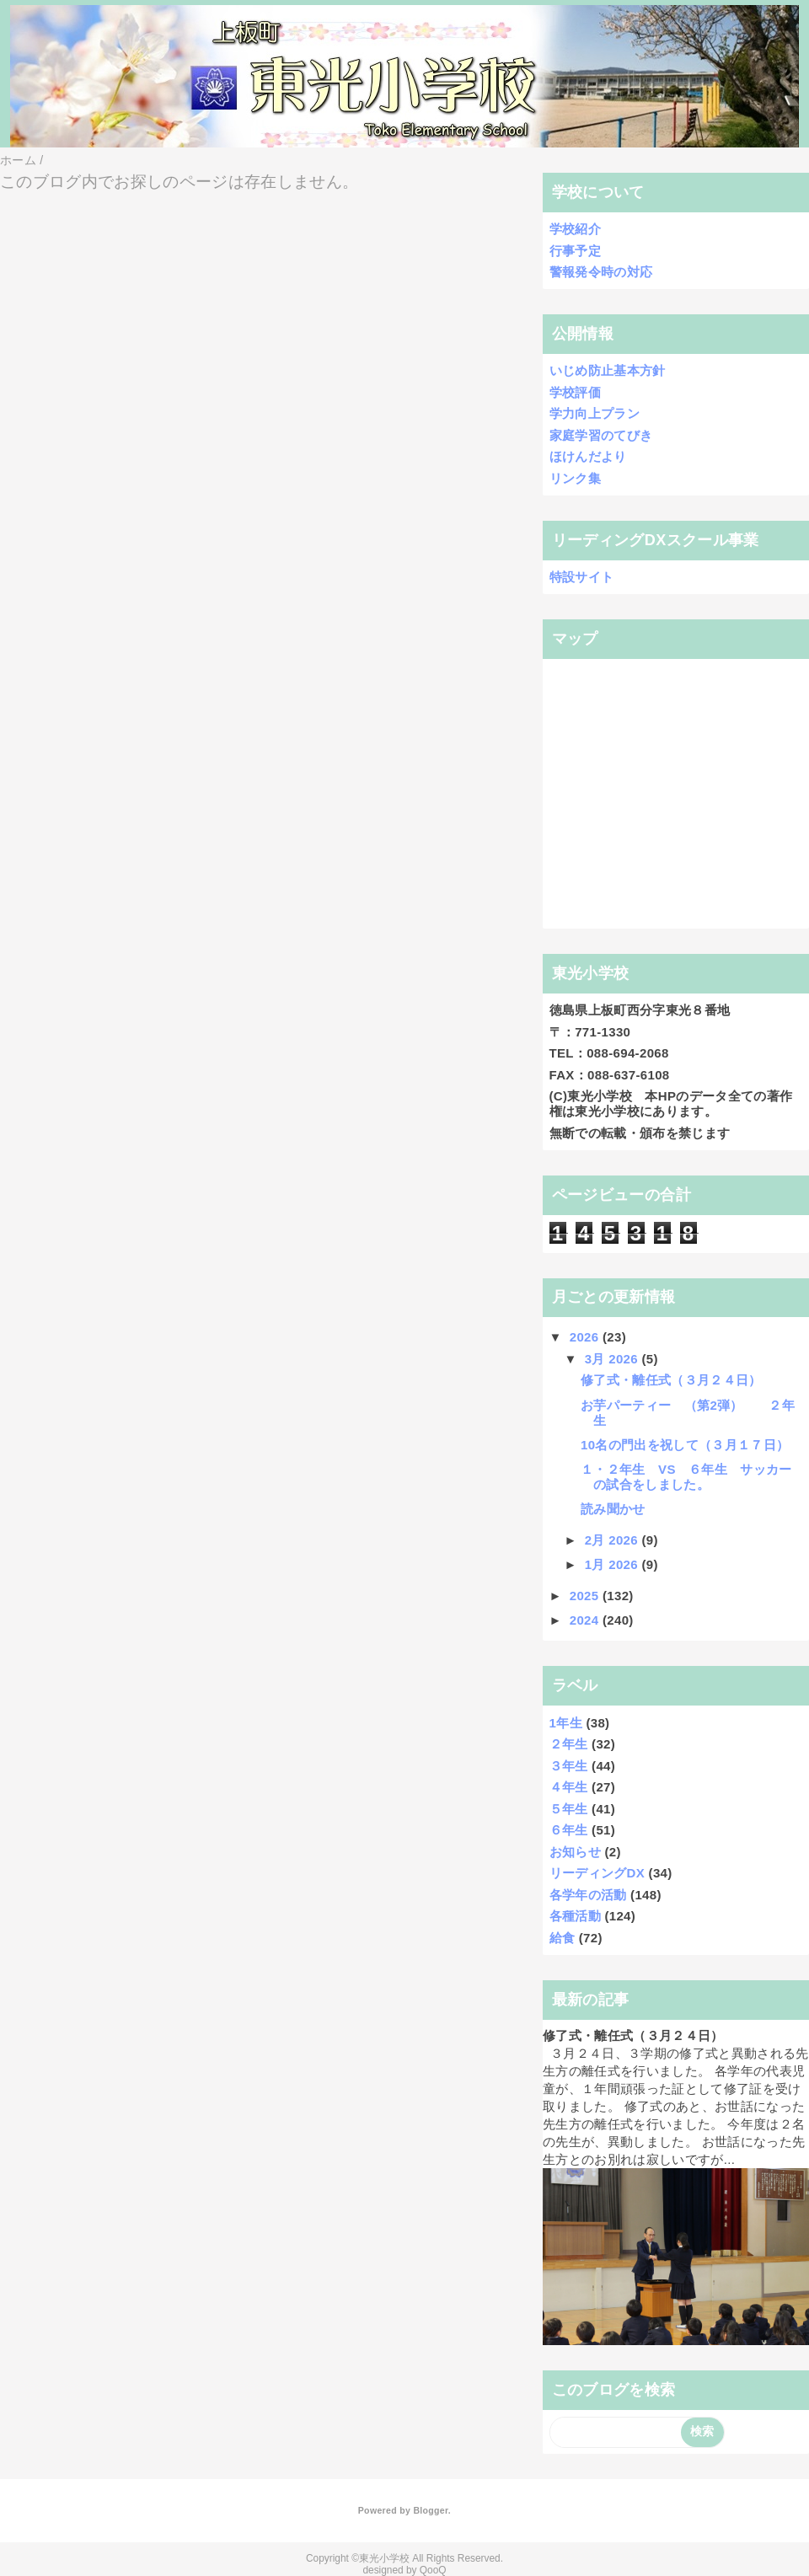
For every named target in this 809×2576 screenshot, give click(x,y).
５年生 (568, 1809)
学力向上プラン (594, 413)
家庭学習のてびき (601, 435)
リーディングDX (597, 1873)
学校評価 (575, 392)
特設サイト (581, 577)
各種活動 (575, 1916)
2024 (586, 1620)
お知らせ (575, 1852)
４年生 (568, 1787)
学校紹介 (575, 229)
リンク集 (575, 478)
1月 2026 (613, 1564)
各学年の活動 (588, 1895)
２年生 (568, 1744)
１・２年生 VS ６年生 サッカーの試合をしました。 (686, 1477)
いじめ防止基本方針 (607, 370)
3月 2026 (613, 1359)
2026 (586, 1337)
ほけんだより (588, 456)
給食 (562, 1938)
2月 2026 (613, 1540)
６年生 (568, 1830)
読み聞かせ (613, 1509)
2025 (586, 1595)
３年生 (568, 1766)
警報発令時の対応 (601, 272)
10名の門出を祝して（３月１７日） (685, 1445)
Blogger (430, 2510)
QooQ (433, 2570)
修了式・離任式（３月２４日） (671, 1380)
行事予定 (575, 251)
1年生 (565, 1723)
